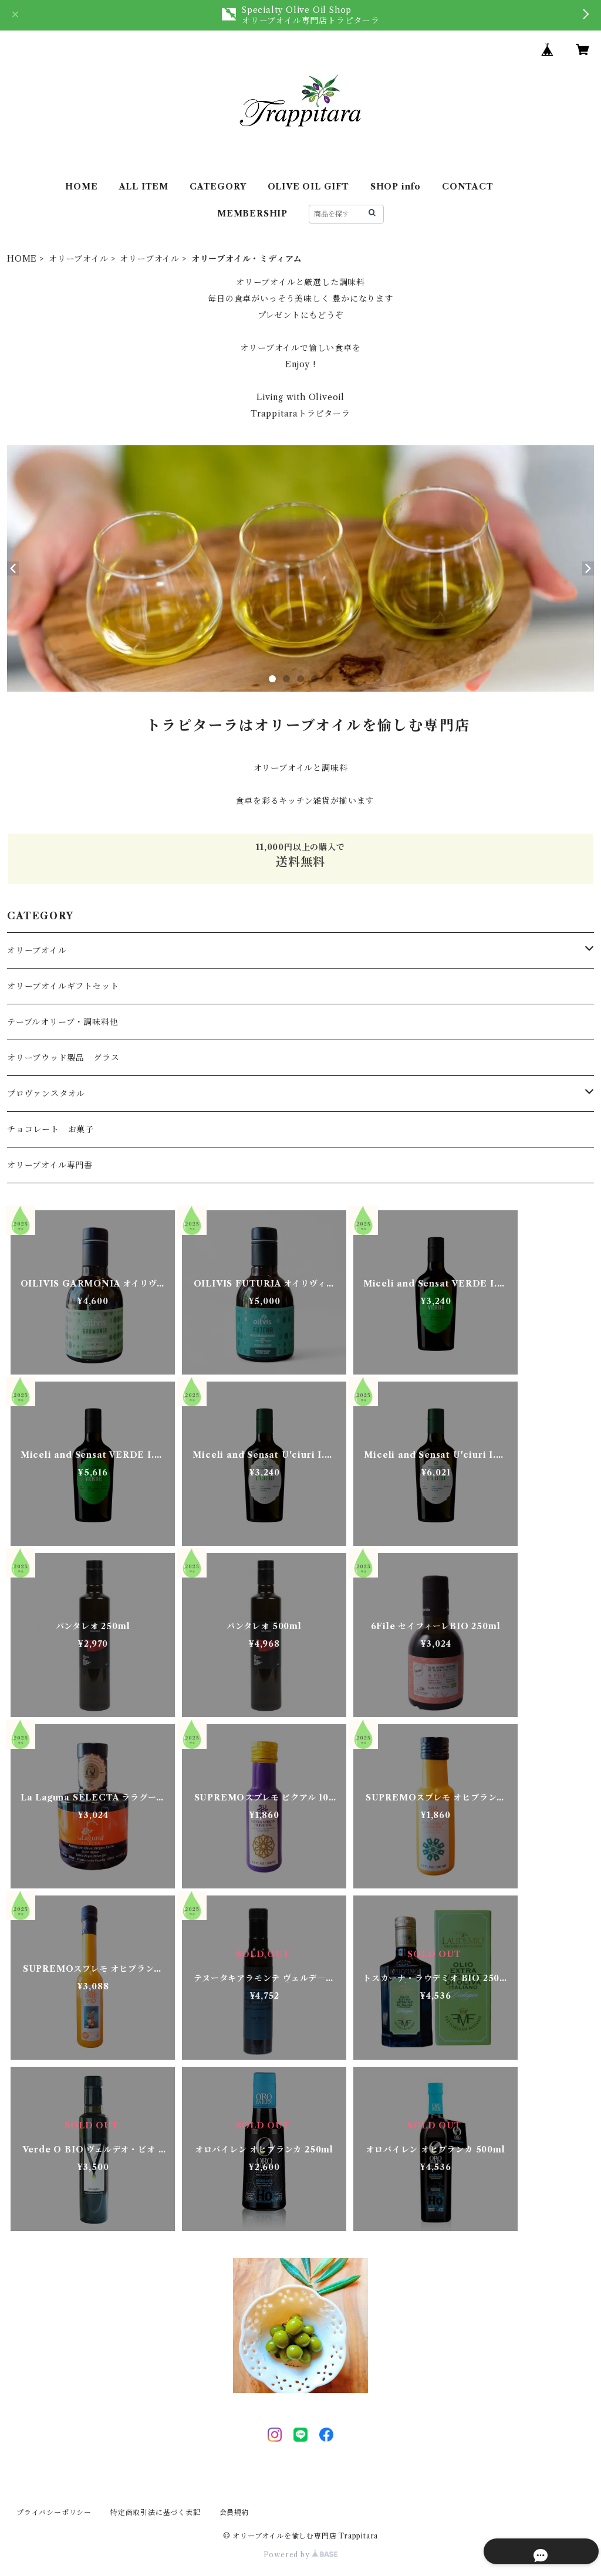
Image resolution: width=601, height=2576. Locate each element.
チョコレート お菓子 (50, 1129)
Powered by (301, 2554)
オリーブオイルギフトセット (63, 986)
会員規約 (234, 2512)
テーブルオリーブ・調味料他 (62, 1022)
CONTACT (468, 186)
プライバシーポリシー (54, 2512)
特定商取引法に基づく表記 (155, 2512)
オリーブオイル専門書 (50, 1165)
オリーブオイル (79, 258)
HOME (81, 186)
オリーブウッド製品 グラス (63, 1057)
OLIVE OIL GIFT (308, 186)
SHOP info (395, 186)
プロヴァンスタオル (46, 1093)
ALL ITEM (143, 186)
